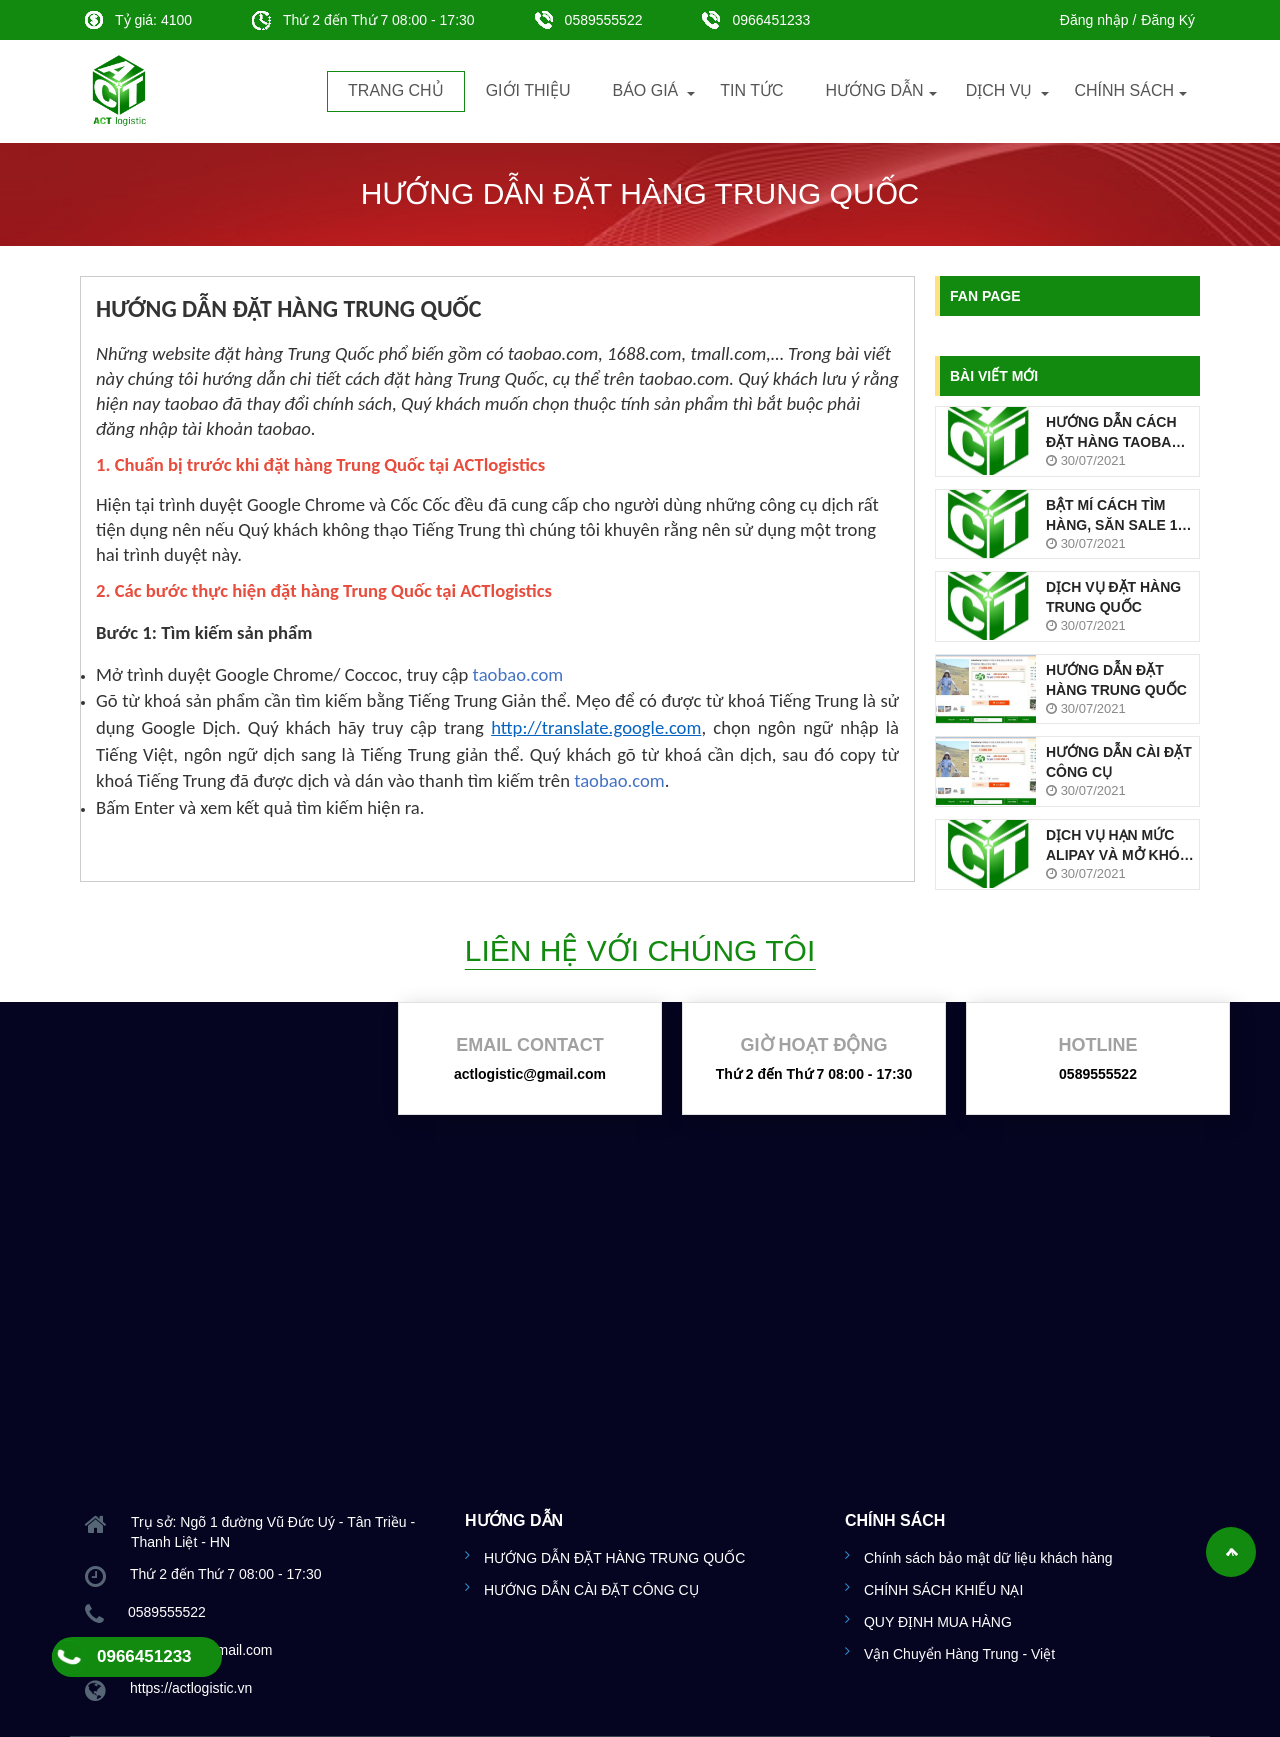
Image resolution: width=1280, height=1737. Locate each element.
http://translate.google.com (596, 727)
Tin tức (751, 90)
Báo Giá (645, 90)
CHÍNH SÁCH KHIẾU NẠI (943, 1590)
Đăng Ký (1168, 20)
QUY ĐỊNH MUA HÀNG (938, 1622)
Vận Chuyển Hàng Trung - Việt (959, 1654)
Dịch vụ (999, 90)
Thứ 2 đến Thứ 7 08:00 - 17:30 (814, 1074)
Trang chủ (396, 90)
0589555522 (589, 20)
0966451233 (756, 20)
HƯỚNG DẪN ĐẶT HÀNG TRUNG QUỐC (614, 1558)
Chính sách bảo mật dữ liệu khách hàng (988, 1558)
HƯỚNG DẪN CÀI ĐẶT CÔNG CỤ (591, 1590)
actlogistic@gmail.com (530, 1074)
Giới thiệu (528, 90)
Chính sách (1124, 90)
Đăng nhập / (1098, 20)
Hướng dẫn (875, 90)
